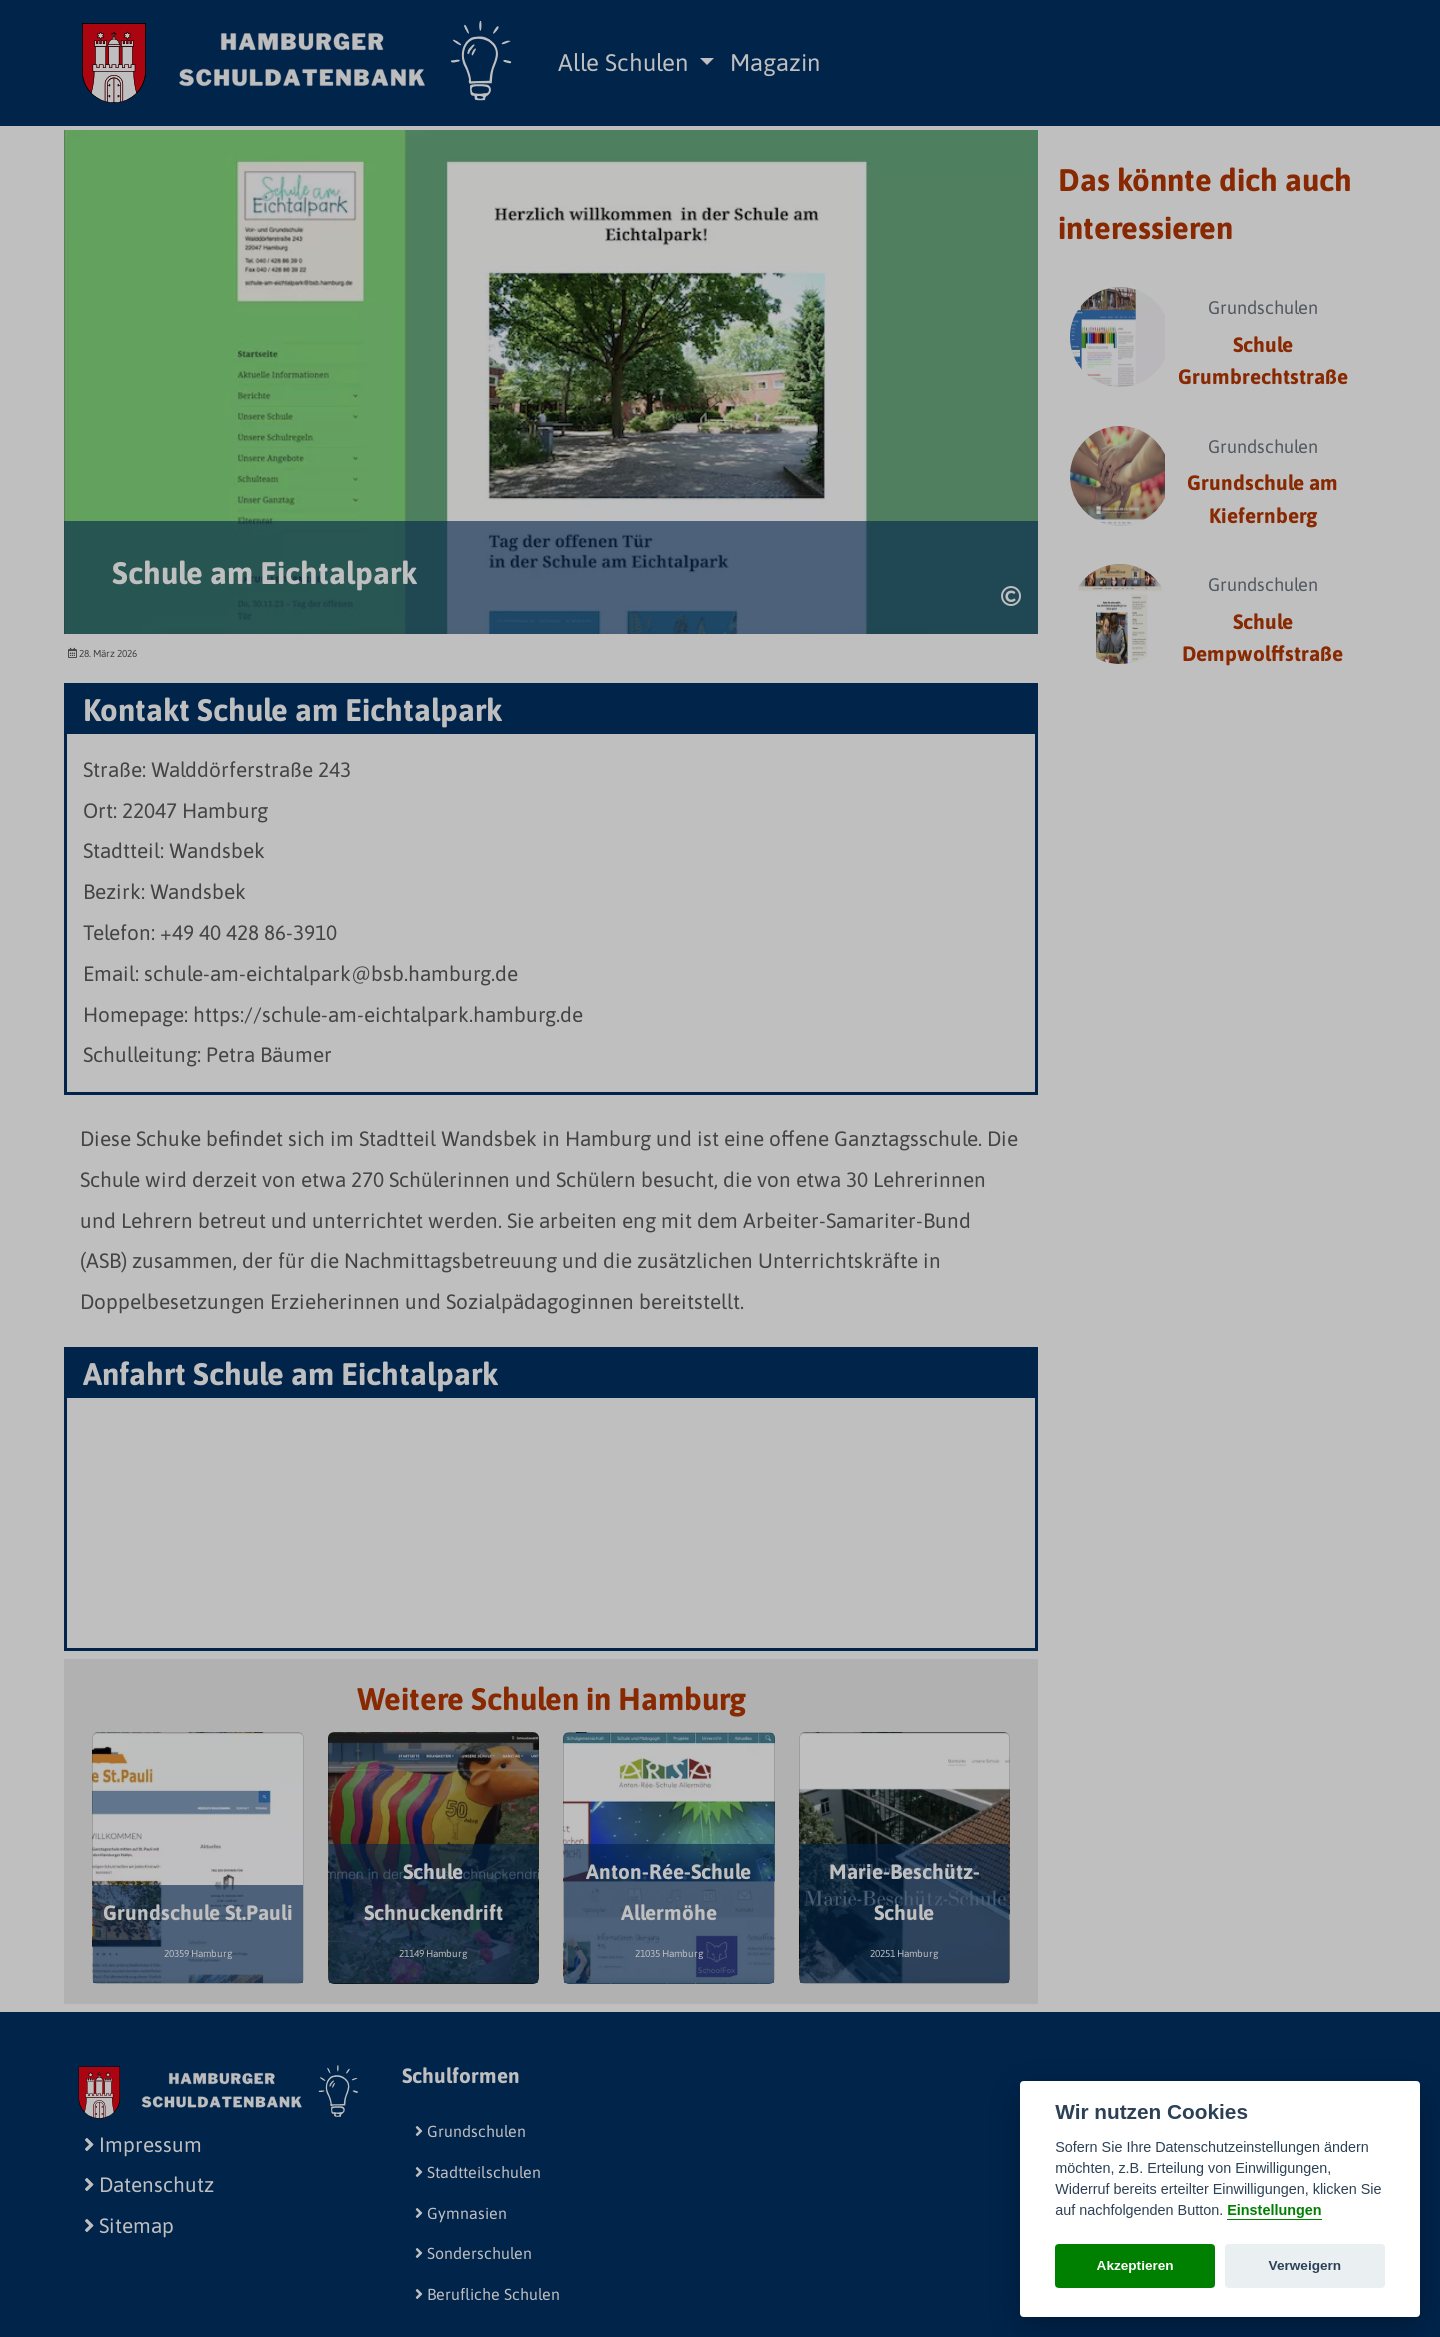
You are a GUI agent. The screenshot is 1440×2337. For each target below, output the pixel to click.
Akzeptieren (1135, 2265)
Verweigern (1305, 2265)
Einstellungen (1274, 2210)
